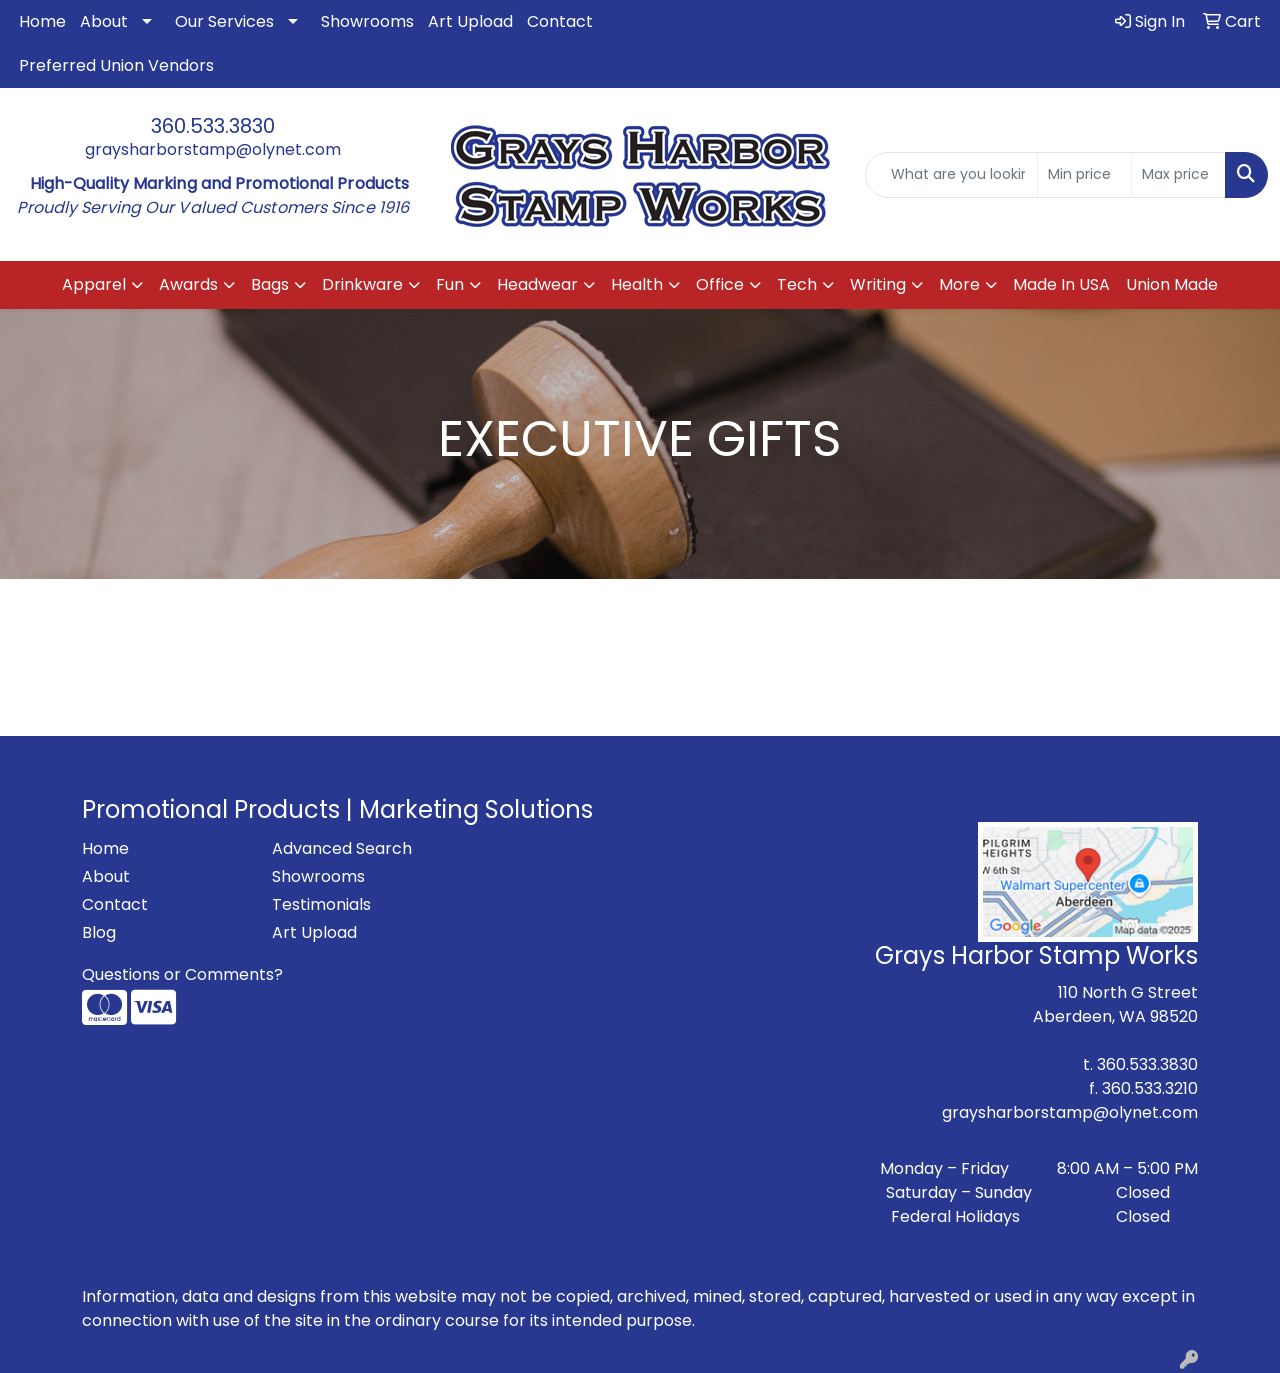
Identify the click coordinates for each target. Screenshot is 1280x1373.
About (104, 21)
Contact (560, 21)
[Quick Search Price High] (1178, 175)
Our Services (224, 21)
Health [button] (637, 284)
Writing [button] (878, 284)
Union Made (1172, 284)
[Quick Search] (951, 175)
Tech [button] (797, 284)
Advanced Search (342, 848)
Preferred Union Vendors (116, 65)
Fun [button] (450, 284)
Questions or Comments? (182, 974)
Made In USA (1061, 284)
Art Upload (470, 21)
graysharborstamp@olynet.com (213, 149)
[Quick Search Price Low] (1084, 175)
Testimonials (321, 904)
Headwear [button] (537, 284)
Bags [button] (270, 284)
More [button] (959, 284)
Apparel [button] (94, 284)
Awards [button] (188, 284)
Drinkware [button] (362, 284)
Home (42, 21)
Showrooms (367, 21)
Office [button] (720, 284)
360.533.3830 (213, 126)
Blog (99, 932)
